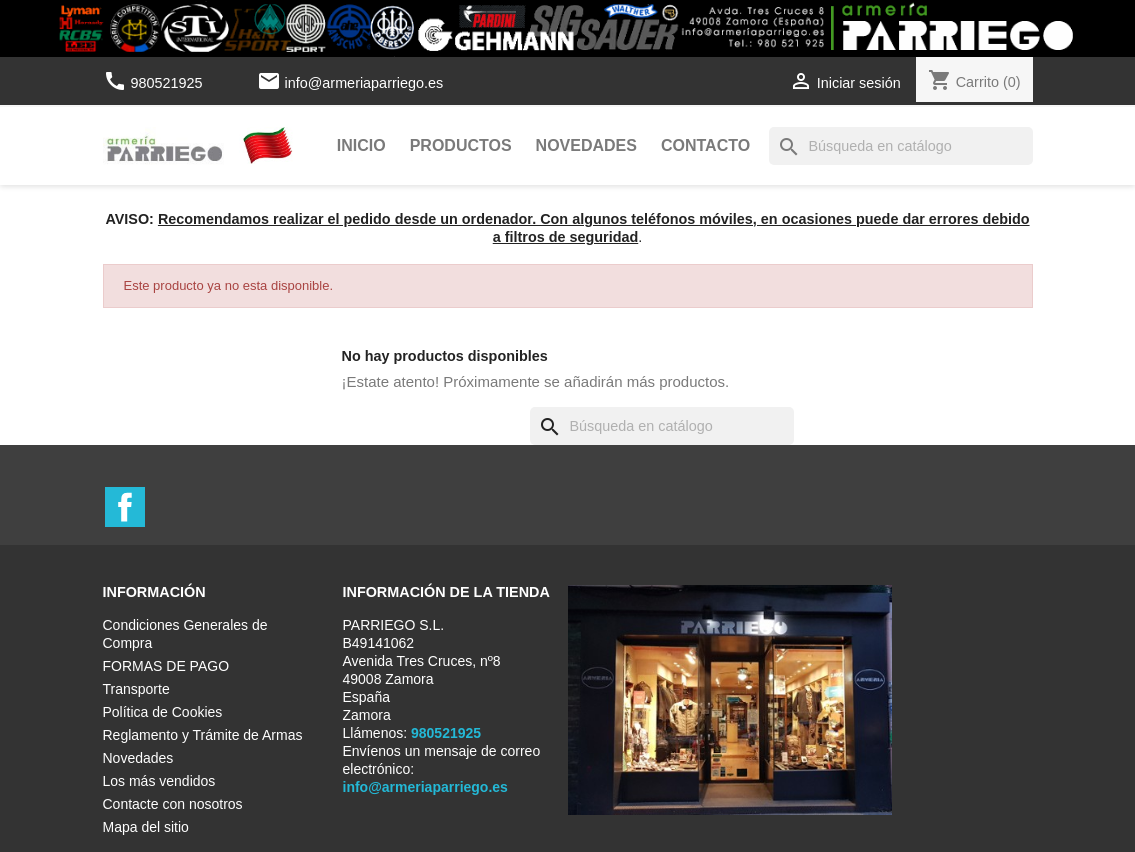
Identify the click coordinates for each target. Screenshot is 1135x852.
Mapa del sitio (146, 827)
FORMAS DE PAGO (166, 666)
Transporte (136, 689)
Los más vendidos (159, 781)
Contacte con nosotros (173, 804)
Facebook (125, 507)
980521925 (155, 83)
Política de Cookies (163, 712)
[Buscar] (901, 146)
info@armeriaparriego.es (364, 83)
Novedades (586, 145)
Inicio (361, 145)
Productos (461, 145)
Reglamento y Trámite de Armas (203, 735)
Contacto (705, 145)
